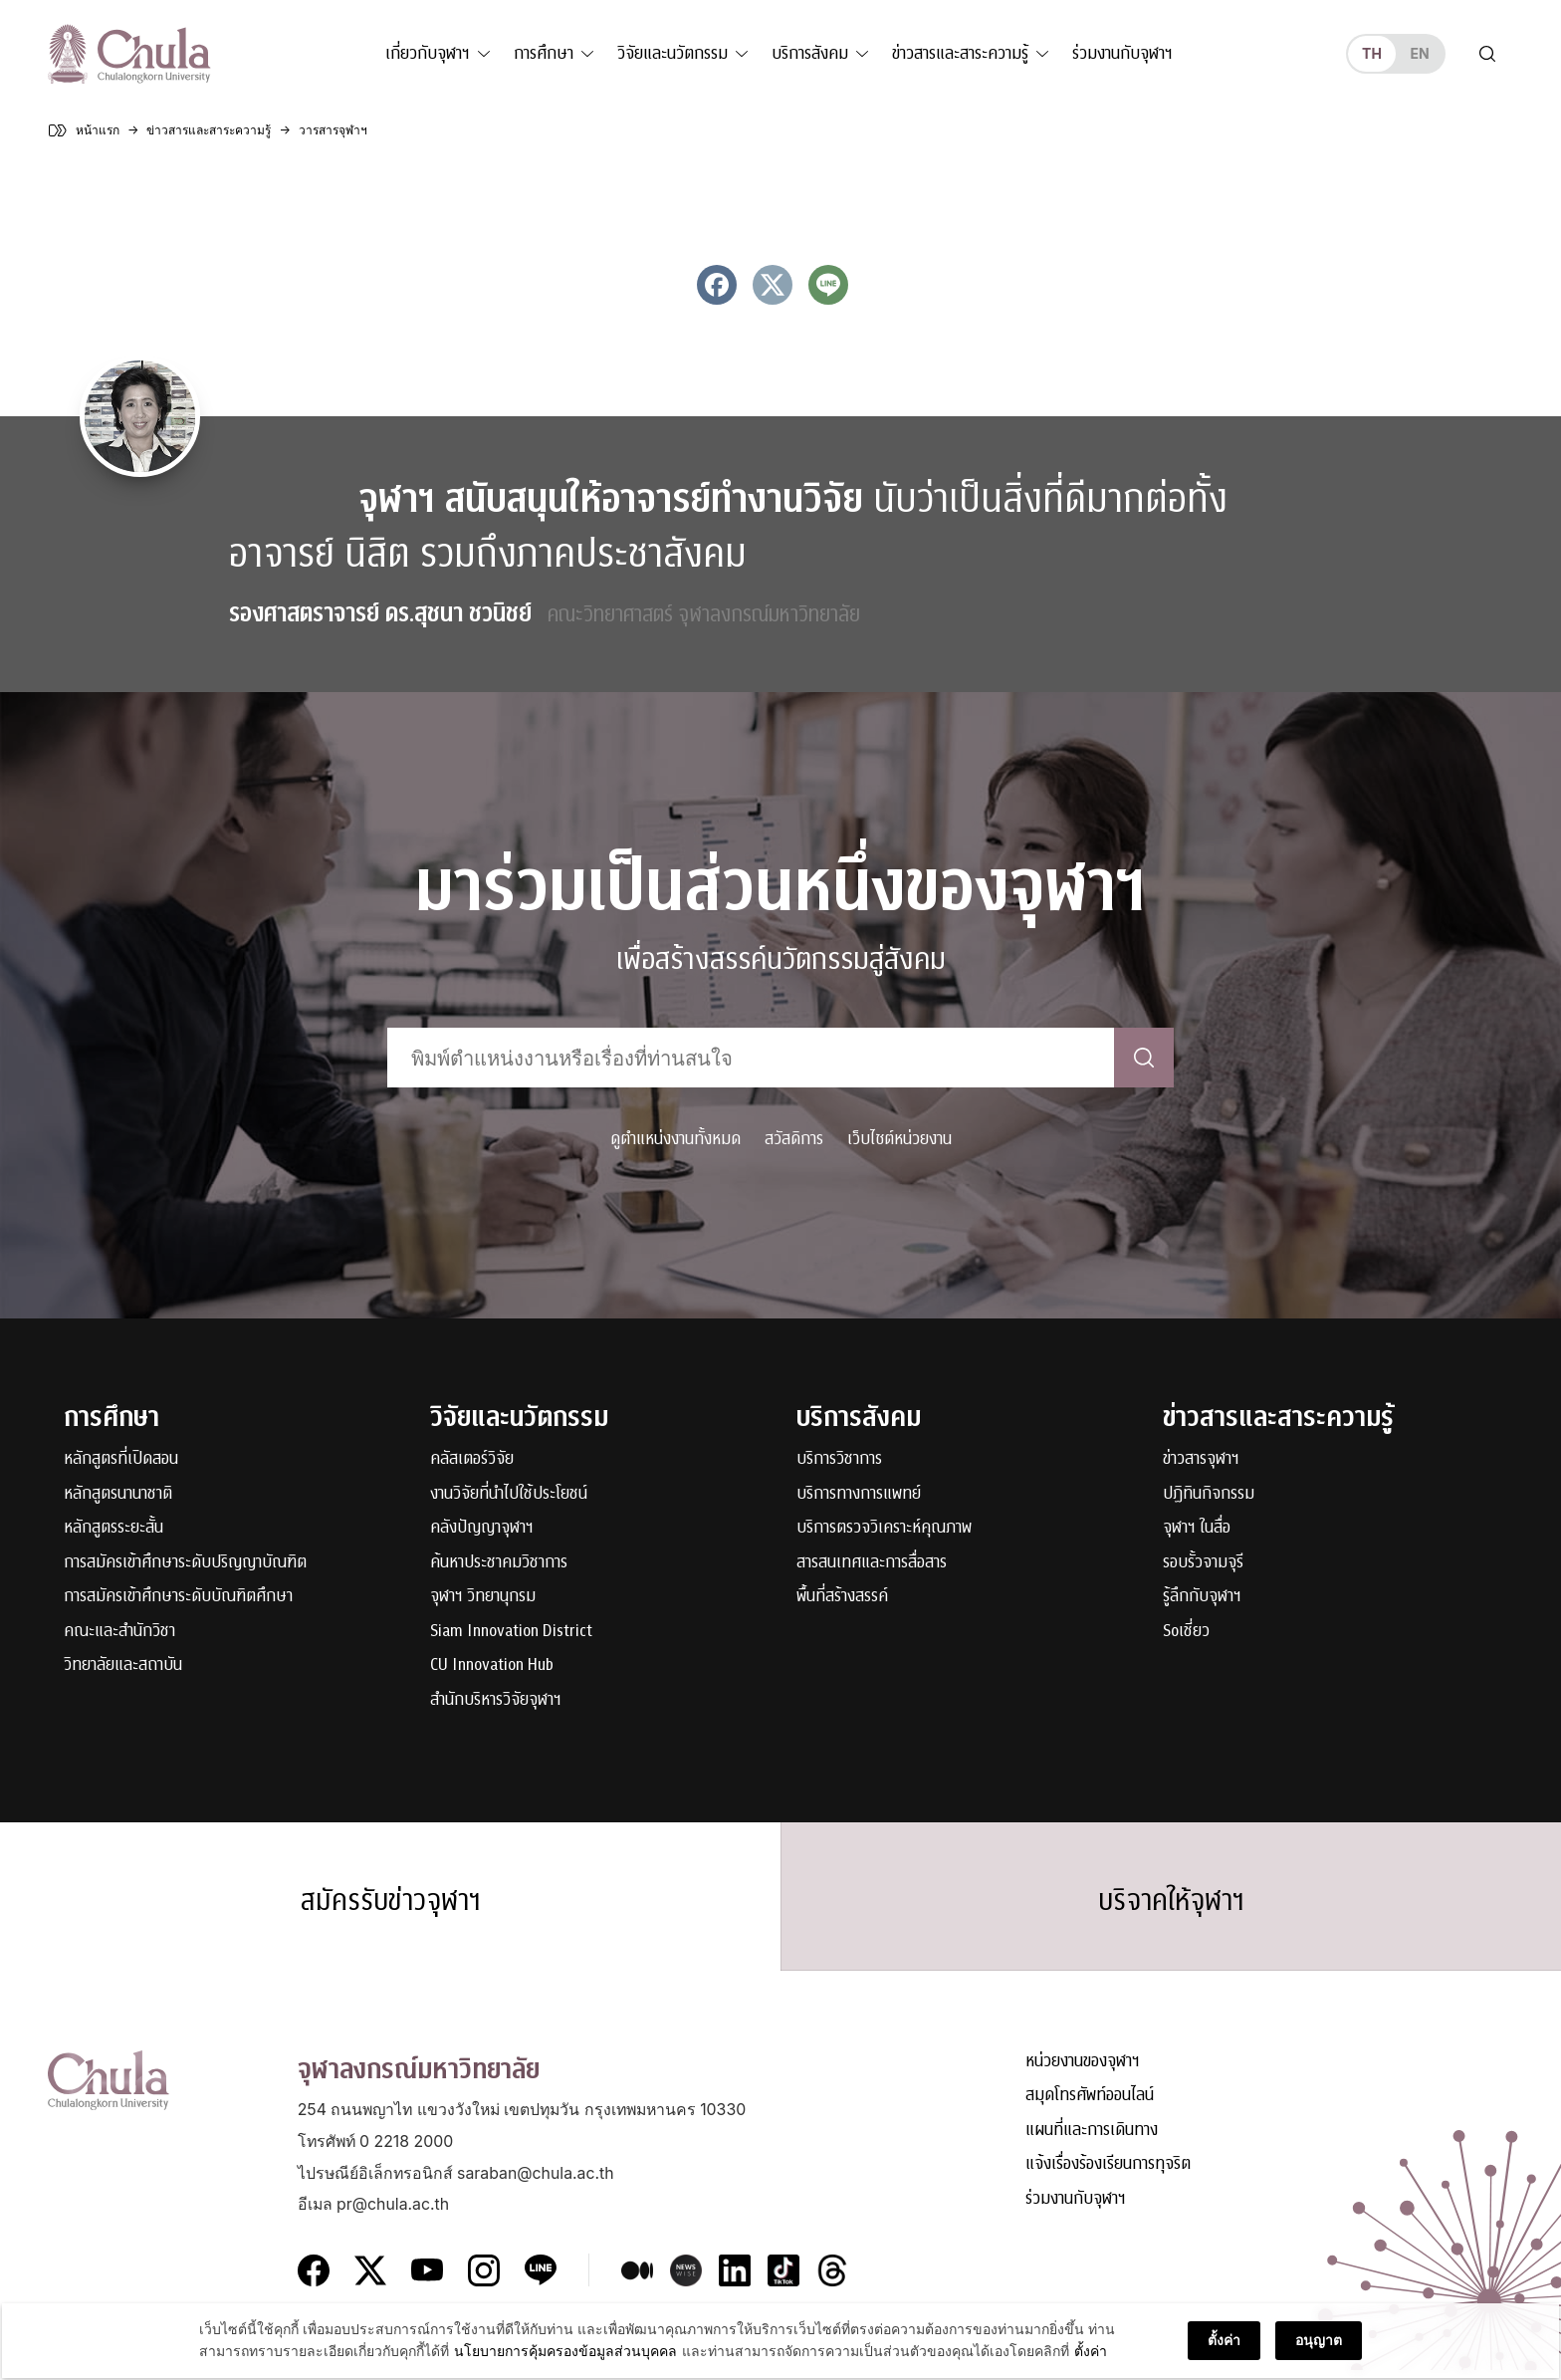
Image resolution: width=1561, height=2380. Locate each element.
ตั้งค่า (1090, 2357)
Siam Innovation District (511, 1631)
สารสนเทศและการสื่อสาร (871, 1562)
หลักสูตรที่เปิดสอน (121, 1459)
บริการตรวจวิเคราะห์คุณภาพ (884, 1528)
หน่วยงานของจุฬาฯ (1082, 2071)
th (1372, 53)
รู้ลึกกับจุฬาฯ (1202, 1596)
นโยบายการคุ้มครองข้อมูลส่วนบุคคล (565, 2357)
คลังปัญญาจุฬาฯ (482, 1528)
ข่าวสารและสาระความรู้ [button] (960, 53)
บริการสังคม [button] (810, 53)
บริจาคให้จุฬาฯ (1171, 1905)
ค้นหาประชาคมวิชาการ (498, 1562)
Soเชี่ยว (1186, 1631)
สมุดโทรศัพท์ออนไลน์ (1089, 2106)
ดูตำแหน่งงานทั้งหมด (675, 1138)
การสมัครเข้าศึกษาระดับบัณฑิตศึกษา (178, 1596)
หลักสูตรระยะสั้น (113, 1528)
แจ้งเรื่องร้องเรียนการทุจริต (1108, 2175)
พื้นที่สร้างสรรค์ (842, 1596)
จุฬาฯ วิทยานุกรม (483, 1596)
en (1419, 53)
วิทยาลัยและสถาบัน (123, 1665)
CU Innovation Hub (492, 1665)
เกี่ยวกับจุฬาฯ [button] (427, 53)
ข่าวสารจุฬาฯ (1201, 1459)
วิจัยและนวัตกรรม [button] (672, 53)
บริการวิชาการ (839, 1459)
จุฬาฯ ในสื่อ (1196, 1528)
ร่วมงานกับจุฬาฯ (1122, 53)
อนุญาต (1318, 2346)
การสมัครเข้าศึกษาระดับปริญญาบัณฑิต (185, 1562)
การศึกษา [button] (543, 53)
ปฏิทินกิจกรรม (1208, 1494)
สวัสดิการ (794, 1138)
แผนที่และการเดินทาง (1091, 2140)
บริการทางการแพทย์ (858, 1494)
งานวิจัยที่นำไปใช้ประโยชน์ (508, 1494)
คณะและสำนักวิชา (119, 1631)
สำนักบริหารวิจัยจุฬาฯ (495, 1700)
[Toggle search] (1487, 54)
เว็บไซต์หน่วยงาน (899, 1138)
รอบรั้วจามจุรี (1203, 1562)
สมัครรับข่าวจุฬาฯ (390, 1905)
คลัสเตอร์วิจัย (472, 1459)
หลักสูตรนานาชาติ (118, 1494)
